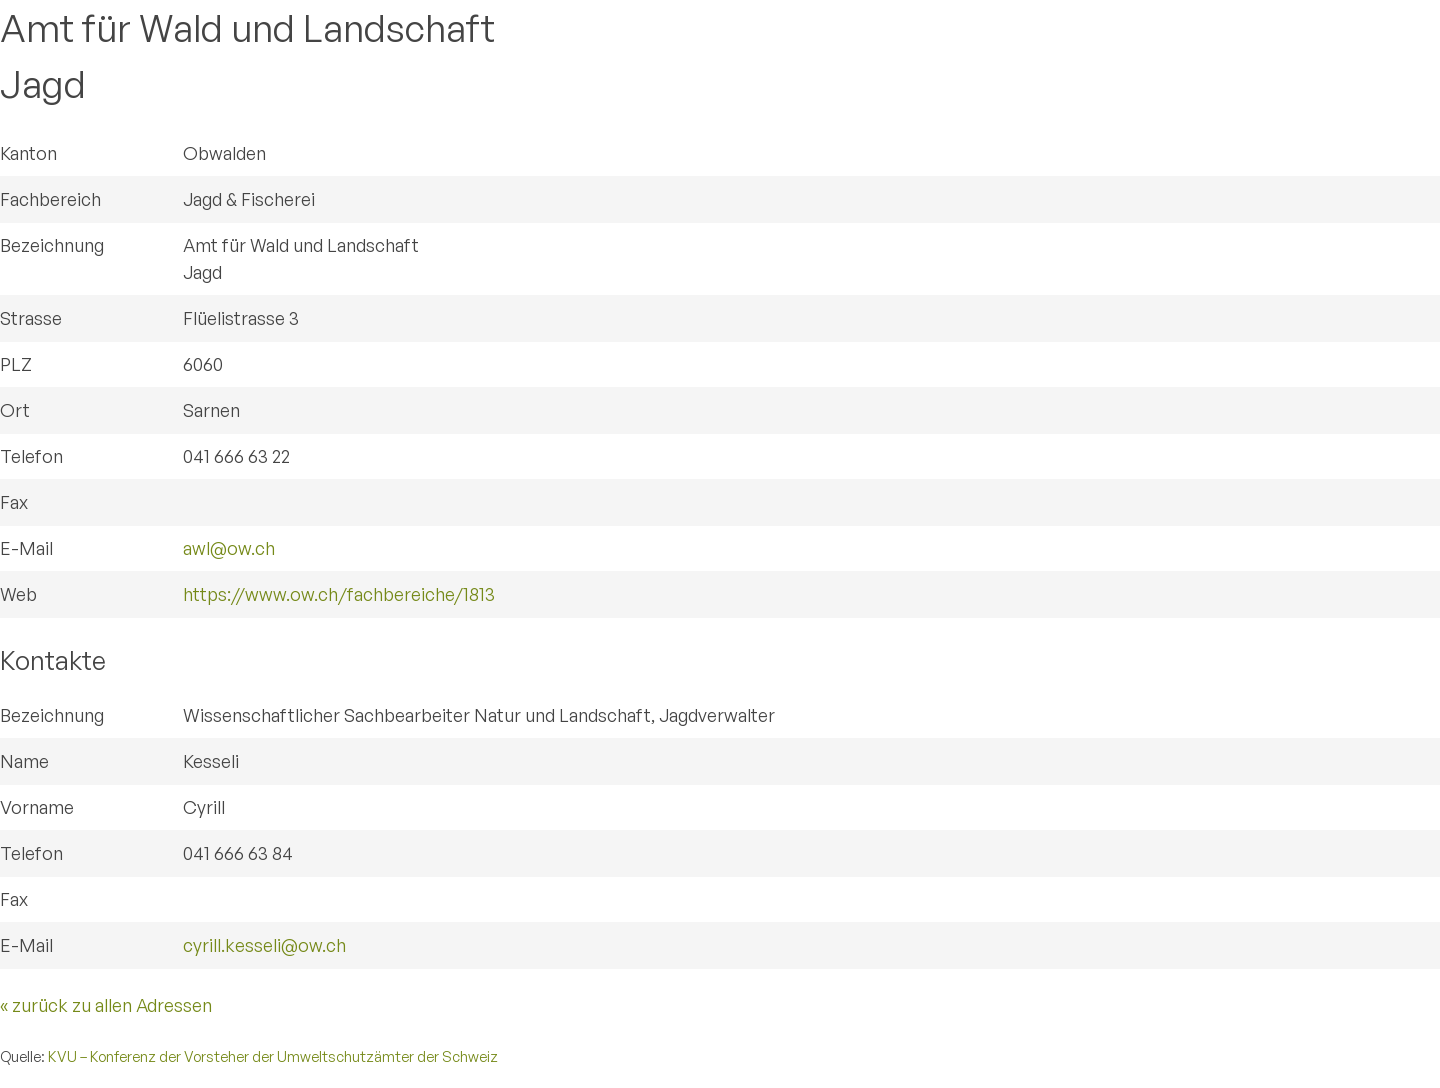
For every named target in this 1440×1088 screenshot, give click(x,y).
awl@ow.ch (229, 548)
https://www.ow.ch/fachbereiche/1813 (339, 594)
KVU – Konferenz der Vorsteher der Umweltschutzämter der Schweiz (273, 1056)
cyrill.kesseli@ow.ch (264, 945)
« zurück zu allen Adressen (106, 1005)
